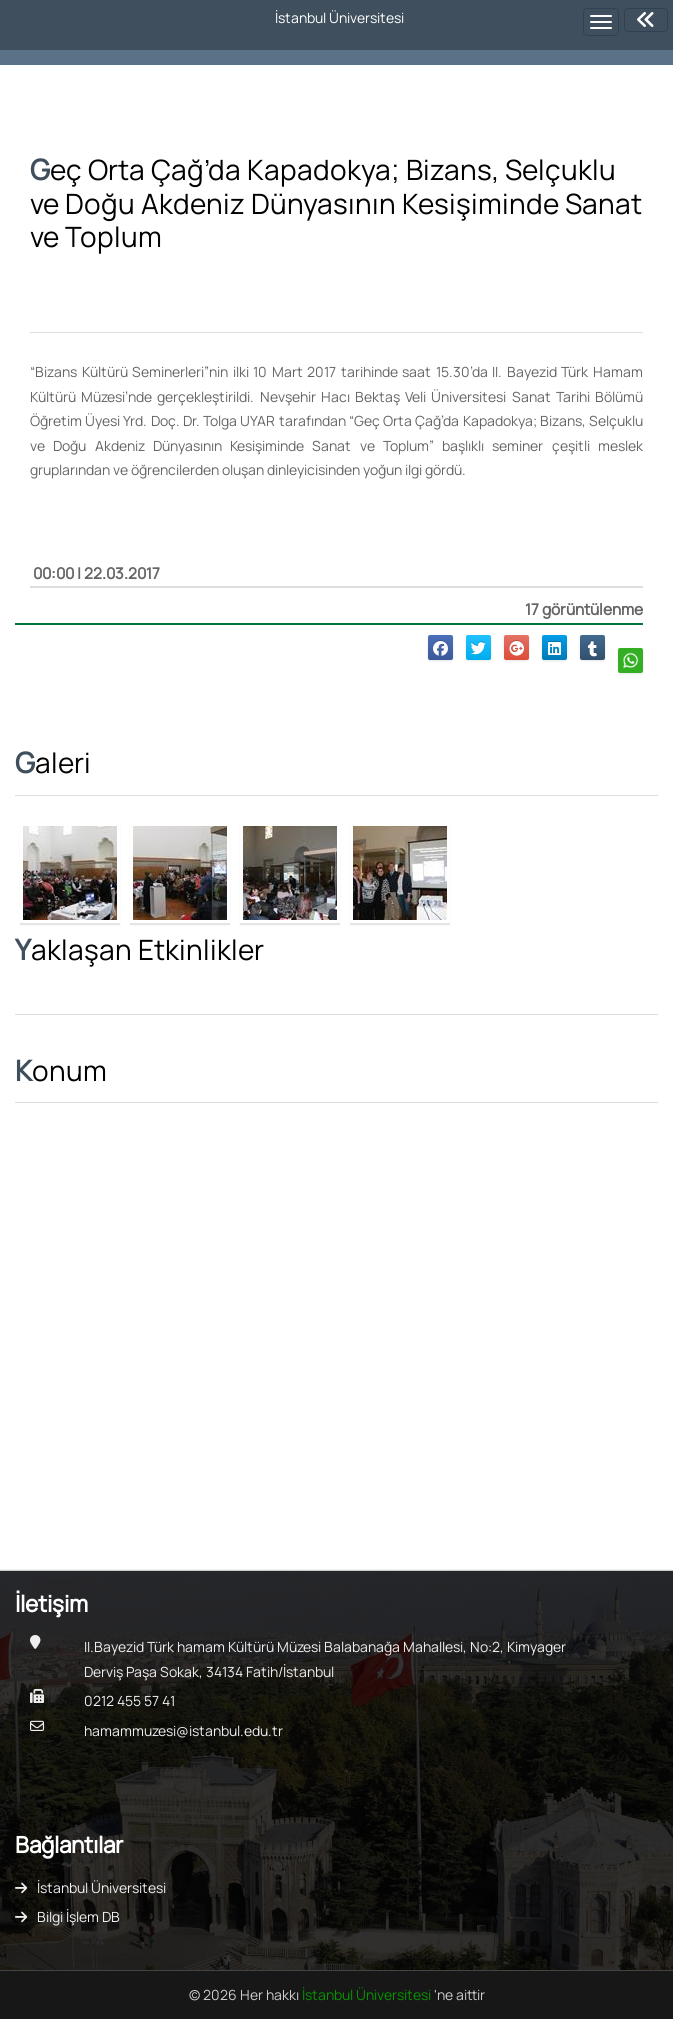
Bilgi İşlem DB (78, 1916)
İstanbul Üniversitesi (101, 1887)
